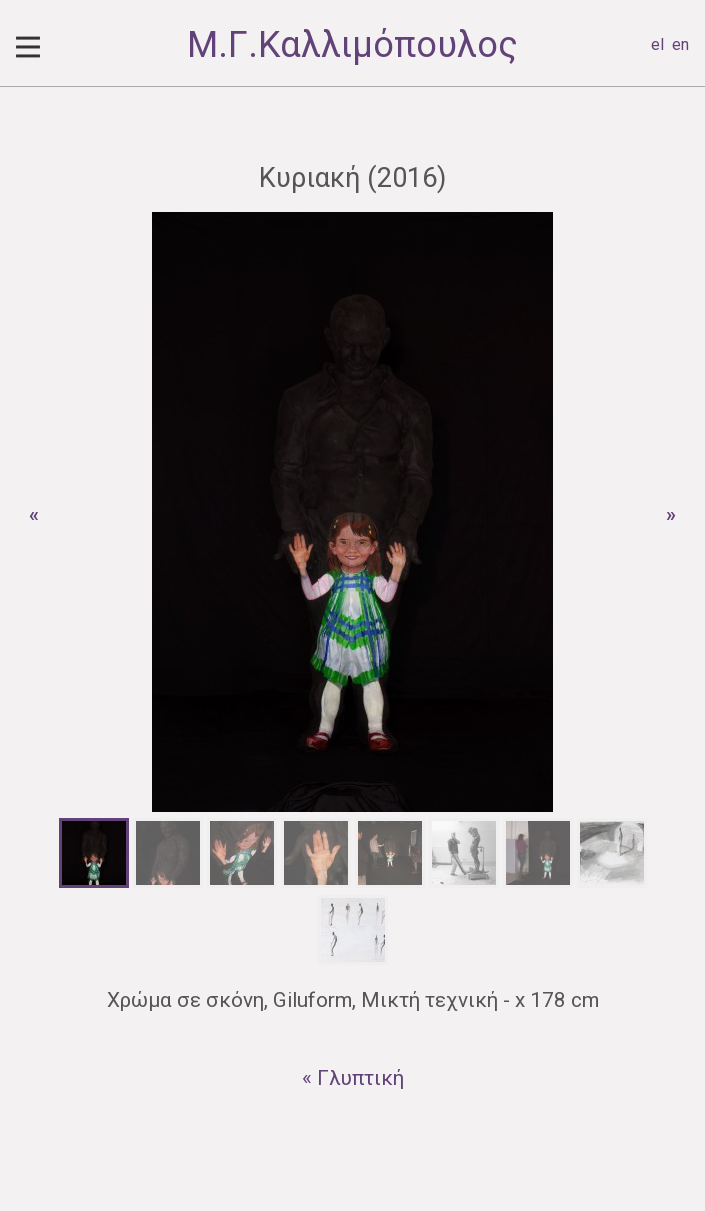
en (680, 44)
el (657, 44)
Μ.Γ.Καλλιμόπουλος (352, 45)
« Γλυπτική (353, 1078)
